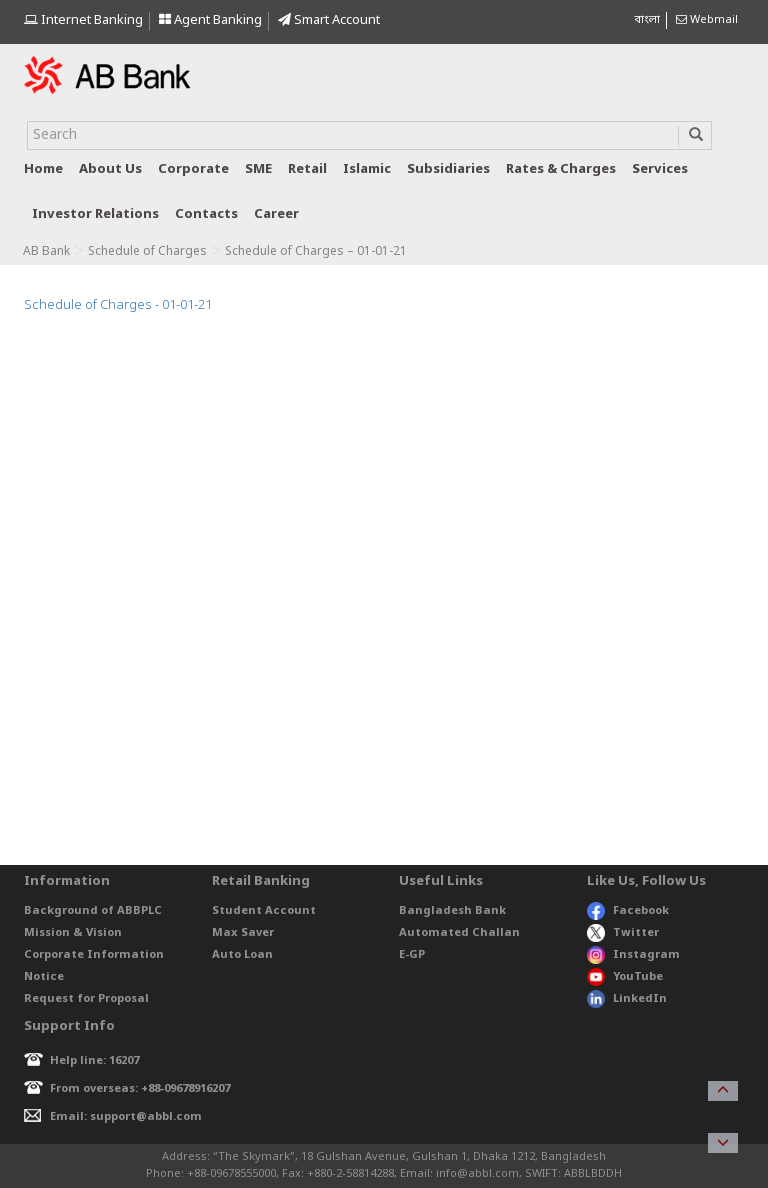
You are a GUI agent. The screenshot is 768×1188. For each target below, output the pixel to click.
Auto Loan (242, 955)
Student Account (264, 911)
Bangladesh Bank (452, 911)
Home (43, 169)
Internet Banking (83, 20)
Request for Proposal (86, 999)
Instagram (633, 955)
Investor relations (95, 214)
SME (258, 169)
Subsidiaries (448, 169)
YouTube (625, 977)
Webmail (707, 20)
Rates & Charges (561, 169)
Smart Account (329, 20)
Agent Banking (210, 20)
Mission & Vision (73, 933)
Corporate (193, 169)
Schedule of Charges (147, 252)
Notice (44, 977)
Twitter (623, 933)
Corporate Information (94, 955)
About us (110, 169)
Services (660, 169)
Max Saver (243, 933)
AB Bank (46, 252)
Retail (307, 169)
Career (276, 214)
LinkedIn (627, 999)
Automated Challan (459, 933)
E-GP (412, 955)
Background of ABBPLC (93, 911)
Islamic (367, 169)
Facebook (628, 911)
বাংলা (647, 20)
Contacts (206, 214)
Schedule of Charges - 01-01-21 (118, 305)
